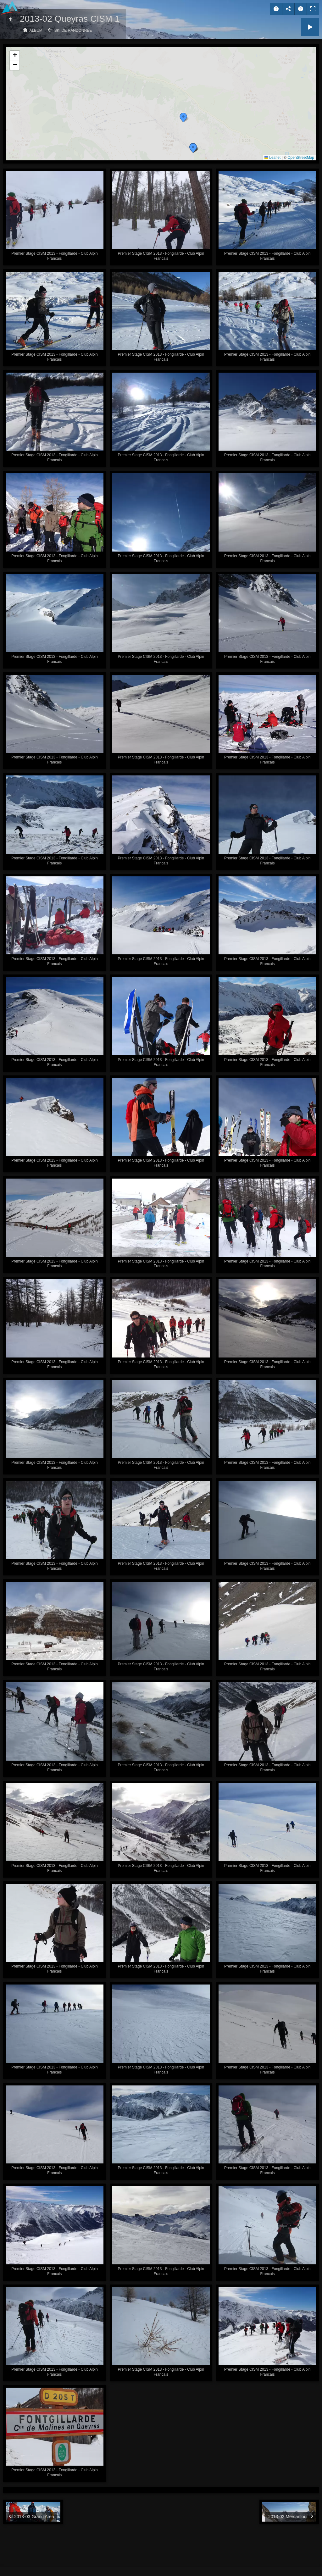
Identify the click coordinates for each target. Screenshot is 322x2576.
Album (36, 30)
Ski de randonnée (73, 30)
